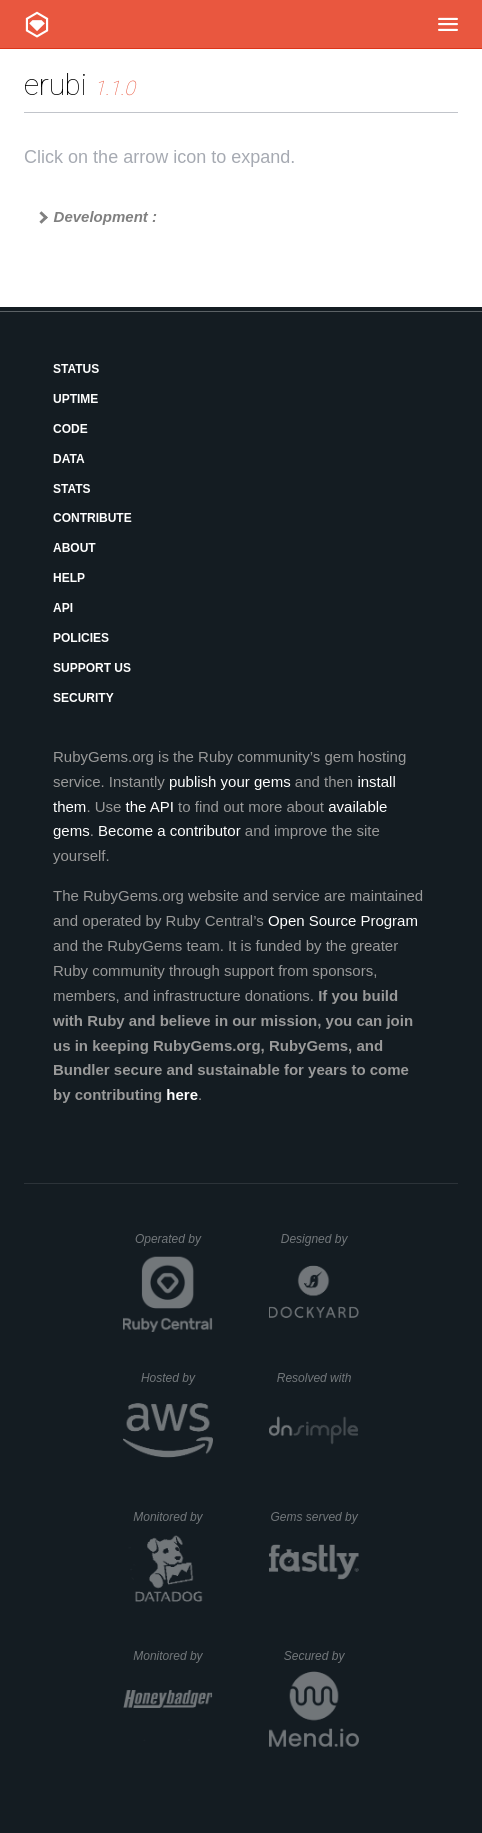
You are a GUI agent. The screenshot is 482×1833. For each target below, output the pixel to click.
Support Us (92, 668)
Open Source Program (343, 920)
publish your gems (230, 781)
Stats (72, 489)
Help (69, 578)
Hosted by (177, 1378)
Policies (81, 638)
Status (76, 369)
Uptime (75, 399)
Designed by (320, 1239)
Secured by (321, 1656)
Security (83, 698)
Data (69, 459)
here (182, 1094)
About (74, 548)
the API (150, 806)
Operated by (174, 1246)
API (63, 608)
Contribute (92, 518)
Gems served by (314, 1517)
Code (70, 429)
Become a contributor (169, 830)
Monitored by (173, 1517)
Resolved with (318, 1378)
